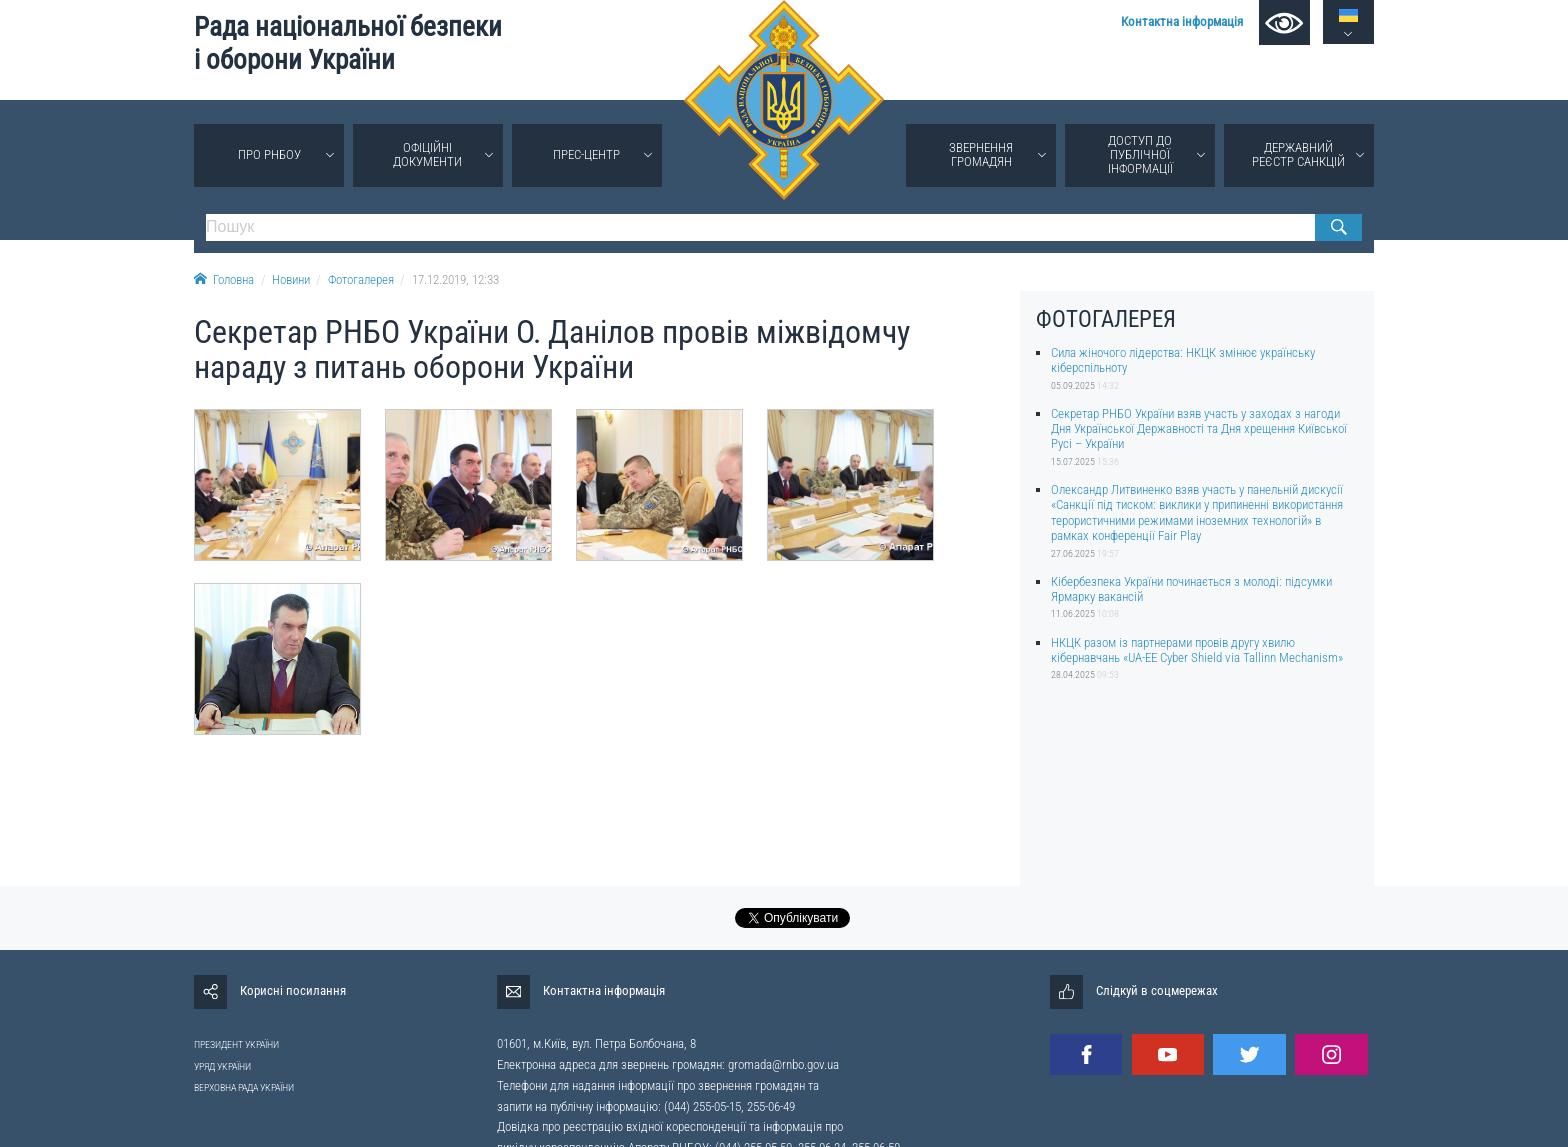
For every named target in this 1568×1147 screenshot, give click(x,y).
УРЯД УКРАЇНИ (222, 1066)
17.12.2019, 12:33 (455, 279)
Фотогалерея (361, 279)
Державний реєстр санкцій (1298, 154)
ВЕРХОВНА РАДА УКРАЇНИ (244, 1087)
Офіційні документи (427, 154)
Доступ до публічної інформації (1140, 154)
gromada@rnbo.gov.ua (783, 1064)
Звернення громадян (981, 154)
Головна (224, 279)
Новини (291, 279)
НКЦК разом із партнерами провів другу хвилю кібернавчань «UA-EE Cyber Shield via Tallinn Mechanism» (1197, 650)
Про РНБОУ (269, 154)
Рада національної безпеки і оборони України (348, 43)
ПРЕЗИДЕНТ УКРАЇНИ (236, 1044)
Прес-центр (586, 154)
